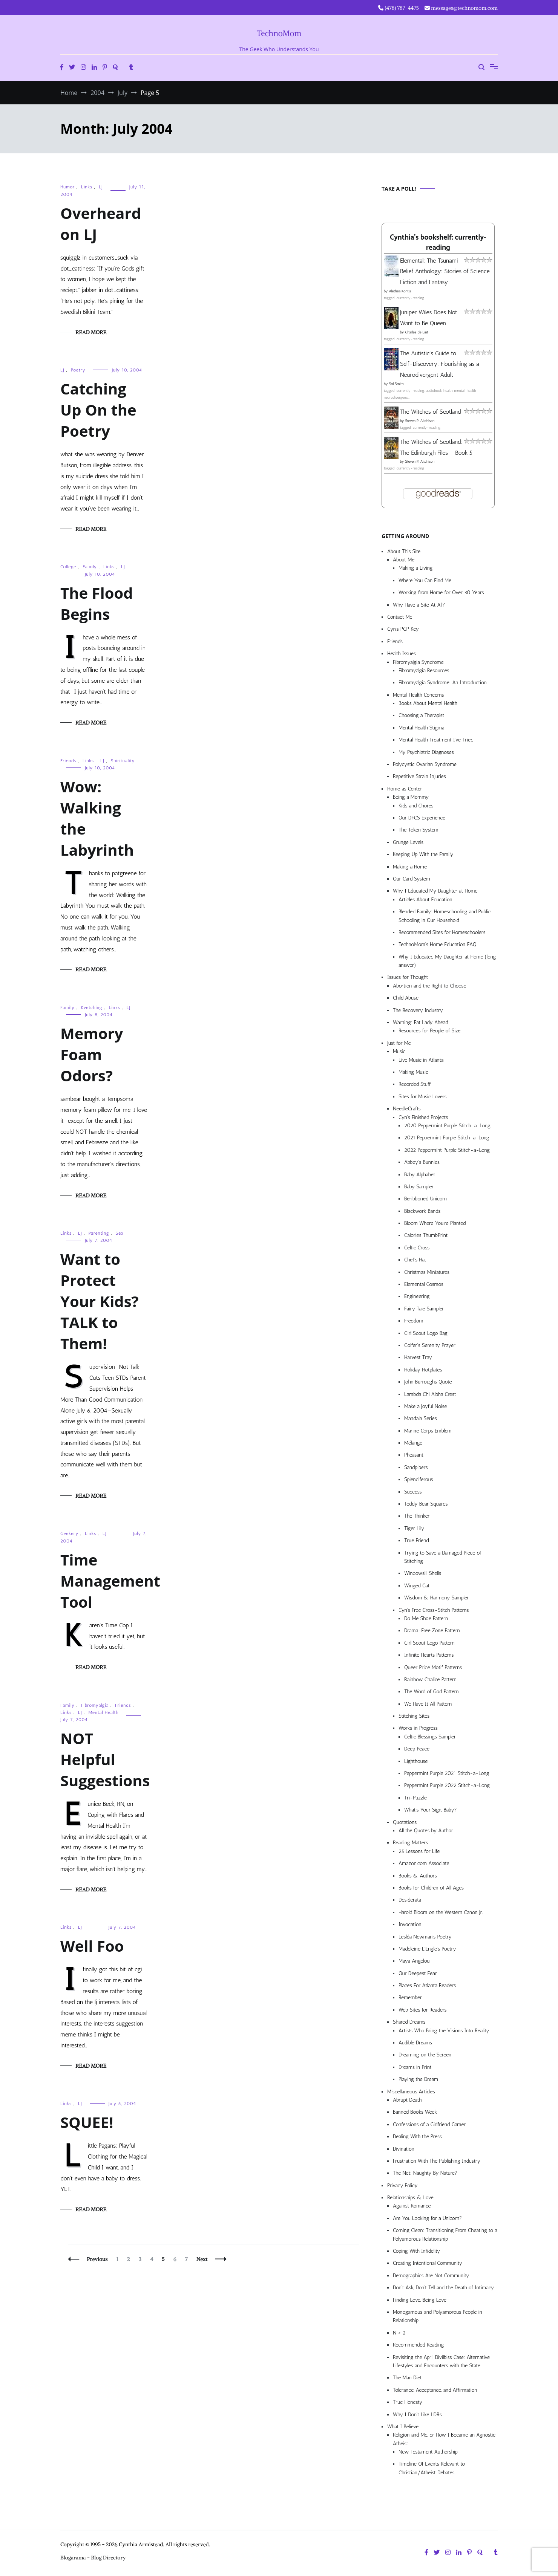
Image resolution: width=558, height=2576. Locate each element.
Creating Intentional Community (427, 2263)
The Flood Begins (96, 603)
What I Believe (402, 2426)
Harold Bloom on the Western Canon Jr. (441, 1912)
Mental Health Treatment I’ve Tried (436, 740)
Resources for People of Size (430, 1030)
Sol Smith (396, 384)
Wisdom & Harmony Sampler (436, 1598)
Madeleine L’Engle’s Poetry (427, 1949)
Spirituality (123, 760)
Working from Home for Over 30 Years (441, 592)
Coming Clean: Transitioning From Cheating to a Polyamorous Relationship (445, 2234)
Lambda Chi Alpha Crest (430, 1394)
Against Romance (412, 2206)
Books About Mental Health (428, 703)
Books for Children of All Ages (431, 1888)
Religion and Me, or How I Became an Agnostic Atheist (444, 2439)
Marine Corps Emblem (428, 1431)
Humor (67, 187)
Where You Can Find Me (425, 580)
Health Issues (401, 653)
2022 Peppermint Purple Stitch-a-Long (447, 1150)
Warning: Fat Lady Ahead (420, 1022)
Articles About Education (425, 899)
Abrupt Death (407, 2100)
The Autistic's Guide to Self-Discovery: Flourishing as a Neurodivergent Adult (439, 364)
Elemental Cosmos (423, 1284)
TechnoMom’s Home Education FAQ (438, 944)
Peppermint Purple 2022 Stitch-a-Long (447, 1785)
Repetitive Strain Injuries (419, 776)
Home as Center (404, 789)
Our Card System (411, 879)
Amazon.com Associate (424, 1863)
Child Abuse (405, 998)
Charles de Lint (416, 332)
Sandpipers (416, 1467)
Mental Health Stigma (421, 728)
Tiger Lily (414, 1528)
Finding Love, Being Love (419, 2300)
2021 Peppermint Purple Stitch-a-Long (446, 1137)
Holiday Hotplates (423, 1370)
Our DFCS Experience (422, 818)
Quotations (405, 1822)
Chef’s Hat (415, 1260)
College (68, 566)
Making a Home (410, 867)
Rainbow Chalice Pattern (430, 1679)
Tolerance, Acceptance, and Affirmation (435, 2390)
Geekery (69, 1533)
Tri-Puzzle (415, 1798)
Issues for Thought (407, 977)
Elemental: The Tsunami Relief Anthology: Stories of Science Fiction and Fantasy (445, 271)
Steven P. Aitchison (419, 421)
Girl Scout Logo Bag (426, 1333)
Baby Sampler (419, 1186)
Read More (90, 332)
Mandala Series (420, 1418)
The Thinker (416, 1516)
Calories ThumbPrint (426, 1235)
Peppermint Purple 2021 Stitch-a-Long (446, 1773)
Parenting (99, 1233)
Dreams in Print (415, 2067)
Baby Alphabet (419, 1174)
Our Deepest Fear (418, 1973)
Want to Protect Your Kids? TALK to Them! (99, 1301)
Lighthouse (416, 1761)
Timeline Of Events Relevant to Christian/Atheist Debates (432, 2468)
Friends (68, 760)
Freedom (413, 1321)
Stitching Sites (414, 1716)
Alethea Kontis (400, 291)
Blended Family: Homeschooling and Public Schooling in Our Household (445, 915)
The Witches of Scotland (430, 411)
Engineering (417, 1296)
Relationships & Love (410, 2197)
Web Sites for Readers (422, 2010)
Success (413, 1492)
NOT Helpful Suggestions (105, 1759)
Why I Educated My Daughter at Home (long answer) (447, 961)
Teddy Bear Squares (426, 1504)
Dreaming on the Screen (425, 2055)
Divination (403, 2149)
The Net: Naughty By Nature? (425, 2173)
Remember (410, 1997)
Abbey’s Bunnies (422, 1162)
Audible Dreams (415, 2042)
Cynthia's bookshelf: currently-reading (438, 243)
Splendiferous (418, 1479)
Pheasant (413, 1455)
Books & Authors (418, 1876)
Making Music (413, 1072)
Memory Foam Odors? (91, 1054)
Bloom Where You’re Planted (435, 1223)
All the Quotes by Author (426, 1830)
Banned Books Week (415, 2112)
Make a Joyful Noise (425, 1406)
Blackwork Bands (422, 1211)
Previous (97, 2259)
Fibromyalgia (95, 1705)
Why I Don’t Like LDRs (417, 2414)
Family (90, 566)
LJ (101, 187)
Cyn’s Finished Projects (423, 1117)
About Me (403, 559)
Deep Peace (416, 1749)
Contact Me (399, 617)
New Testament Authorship (428, 2452)
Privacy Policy (402, 2185)
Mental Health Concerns (418, 695)
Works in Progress (418, 1728)
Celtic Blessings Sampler (430, 1737)
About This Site (403, 551)
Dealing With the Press (417, 2136)
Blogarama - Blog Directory (93, 2557)
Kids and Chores (416, 806)
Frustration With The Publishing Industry (436, 2161)
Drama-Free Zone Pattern (432, 1630)
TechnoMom (279, 33)
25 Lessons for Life (419, 1851)
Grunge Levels (408, 842)
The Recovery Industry (418, 1010)
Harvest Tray (418, 1357)
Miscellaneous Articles (411, 2091)
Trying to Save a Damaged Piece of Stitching (442, 1557)
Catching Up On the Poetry (98, 409)
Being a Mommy (411, 797)
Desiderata (410, 1900)
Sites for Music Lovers (423, 1096)
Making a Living (416, 568)
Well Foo (92, 1945)
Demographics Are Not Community (431, 2275)
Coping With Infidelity (416, 2251)
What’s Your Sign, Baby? (430, 1810)
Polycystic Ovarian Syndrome (425, 764)
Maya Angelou (414, 1961)
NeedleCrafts (407, 1108)
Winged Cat (416, 1585)
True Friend (416, 1540)
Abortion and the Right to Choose (429, 986)
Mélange (413, 1443)
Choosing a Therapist (421, 715)
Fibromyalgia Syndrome (418, 662)
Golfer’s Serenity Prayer (429, 1345)
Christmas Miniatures (426, 1272)
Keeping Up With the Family (423, 854)
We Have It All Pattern (428, 1704)
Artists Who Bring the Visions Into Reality (444, 2030)
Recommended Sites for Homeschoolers (442, 932)
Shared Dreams (409, 2022)
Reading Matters (410, 1842)
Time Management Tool (110, 1580)
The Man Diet (407, 2377)
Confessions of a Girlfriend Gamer (429, 2124)
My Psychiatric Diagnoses (426, 752)
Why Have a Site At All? (419, 605)
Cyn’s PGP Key (403, 629)
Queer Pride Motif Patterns (433, 1667)
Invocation (410, 1924)
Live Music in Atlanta (421, 1060)
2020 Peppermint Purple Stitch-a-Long (447, 1125)
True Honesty (407, 2402)
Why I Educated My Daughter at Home (435, 891)
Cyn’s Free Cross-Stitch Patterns (434, 1610)
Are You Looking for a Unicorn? (427, 2218)
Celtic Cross (416, 1247)
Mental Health (104, 1712)
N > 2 (399, 2333)
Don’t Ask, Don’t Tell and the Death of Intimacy (443, 2287)
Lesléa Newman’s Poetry (425, 1937)
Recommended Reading (418, 2345)
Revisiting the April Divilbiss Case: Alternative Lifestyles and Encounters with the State (441, 2361)
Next (201, 2259)
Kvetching (92, 1007)
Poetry (78, 370)
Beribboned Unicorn (425, 1199)
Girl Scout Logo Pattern (429, 1643)
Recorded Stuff (415, 1084)
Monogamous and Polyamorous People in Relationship (437, 2316)
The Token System (418, 830)
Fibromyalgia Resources (424, 670)
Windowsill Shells (422, 1573)
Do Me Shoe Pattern (426, 1618)
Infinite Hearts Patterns (429, 1655)
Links (86, 187)
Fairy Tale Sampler (424, 1309)
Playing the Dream (418, 2079)
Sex (120, 1233)
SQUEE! (86, 2122)
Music (399, 1051)
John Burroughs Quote (428, 1382)
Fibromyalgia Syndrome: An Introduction (443, 682)
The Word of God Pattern (431, 1691)
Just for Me (399, 1043)
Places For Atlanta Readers (427, 1985)
